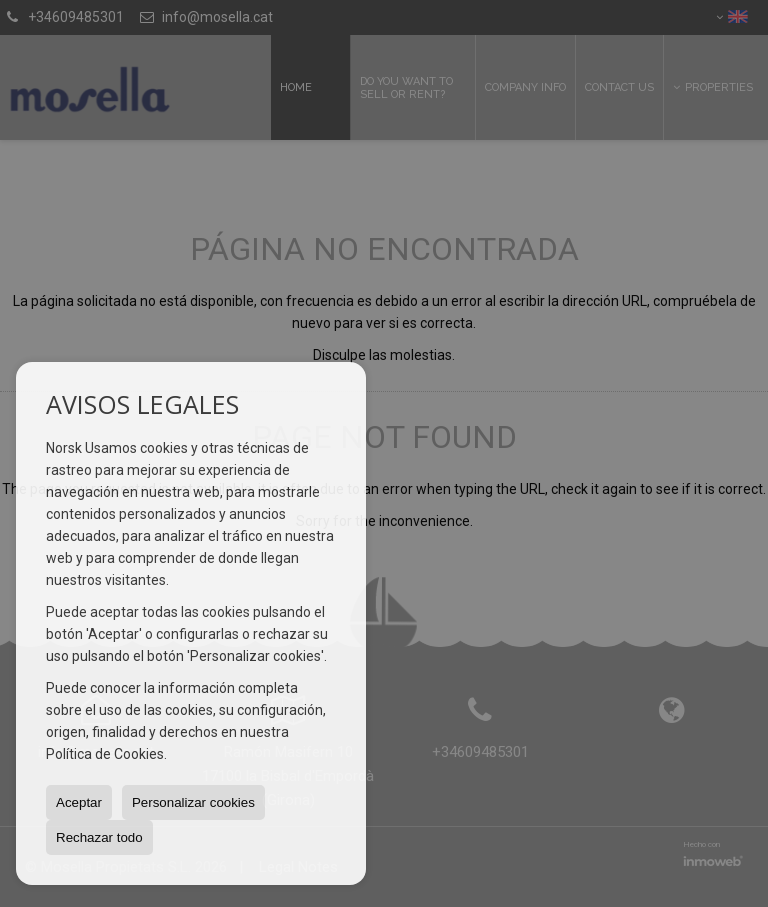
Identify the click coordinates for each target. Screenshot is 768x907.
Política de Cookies (105, 754)
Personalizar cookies (193, 802)
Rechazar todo (99, 837)
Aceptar (79, 802)
